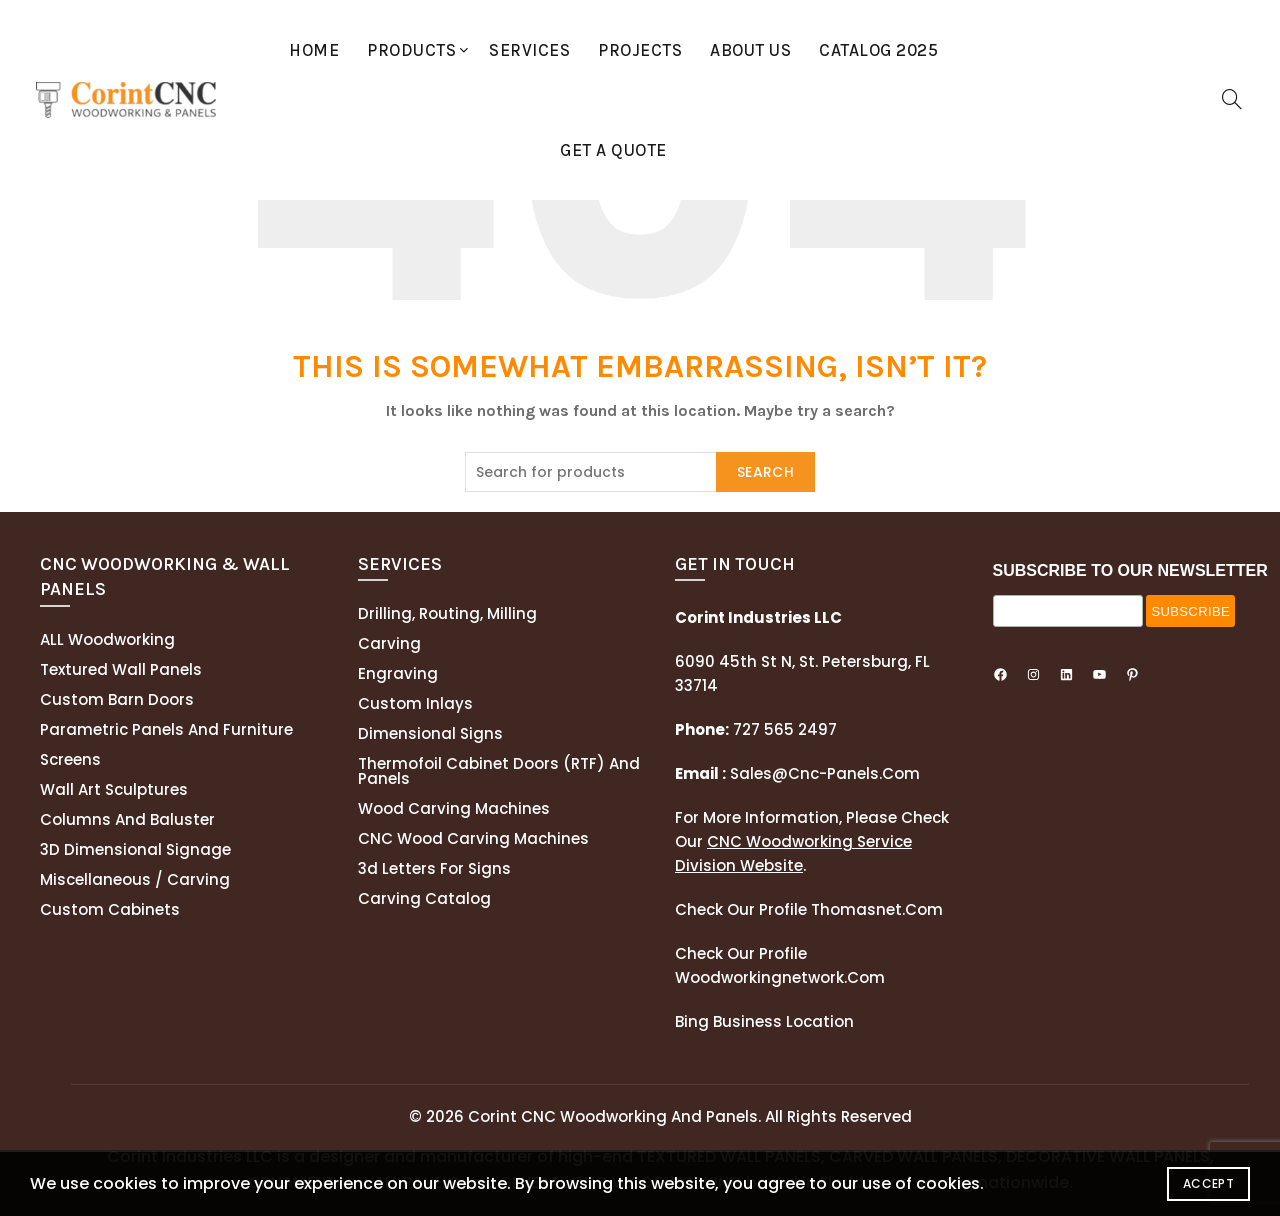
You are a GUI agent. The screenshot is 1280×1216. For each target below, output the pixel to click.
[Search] (1232, 99)
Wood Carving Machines (454, 808)
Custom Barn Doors (117, 699)
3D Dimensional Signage (135, 849)
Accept (1208, 1183)
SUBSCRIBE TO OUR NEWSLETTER (1130, 570)
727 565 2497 (783, 729)
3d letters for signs (434, 868)
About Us (750, 50)
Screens (70, 759)
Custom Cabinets (110, 909)
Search (765, 472)
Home (314, 50)
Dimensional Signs (430, 733)
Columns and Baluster (127, 819)
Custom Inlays (415, 703)
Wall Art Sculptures (114, 789)
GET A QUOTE (613, 150)
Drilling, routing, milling (447, 613)
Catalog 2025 (878, 50)
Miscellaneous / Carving (135, 879)
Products (411, 50)
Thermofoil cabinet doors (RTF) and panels (499, 771)
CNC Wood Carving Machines (473, 838)
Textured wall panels (121, 669)
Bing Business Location (764, 1021)
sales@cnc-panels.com (797, 773)
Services (529, 50)
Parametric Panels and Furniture (166, 729)
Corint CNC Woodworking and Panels (613, 1116)
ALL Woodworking (107, 639)
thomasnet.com (877, 909)
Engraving (398, 673)
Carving (389, 643)
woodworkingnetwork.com (780, 977)
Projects (640, 50)
